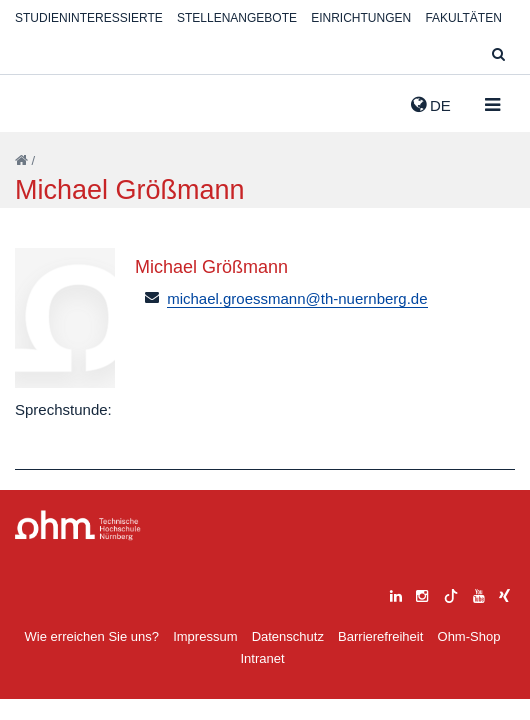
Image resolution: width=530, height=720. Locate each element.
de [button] (431, 105)
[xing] (504, 593)
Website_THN (45, 101)
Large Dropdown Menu (78, 525)
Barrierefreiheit (380, 636)
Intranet (262, 658)
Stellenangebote (237, 18)
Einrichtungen (361, 18)
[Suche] (498, 55)
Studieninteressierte (89, 18)
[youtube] (479, 593)
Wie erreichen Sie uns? (92, 636)
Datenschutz (288, 636)
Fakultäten (463, 18)
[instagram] (422, 593)
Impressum (205, 636)
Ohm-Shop (469, 636)
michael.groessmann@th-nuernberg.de (297, 298)
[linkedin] (396, 593)
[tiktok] (451, 593)
